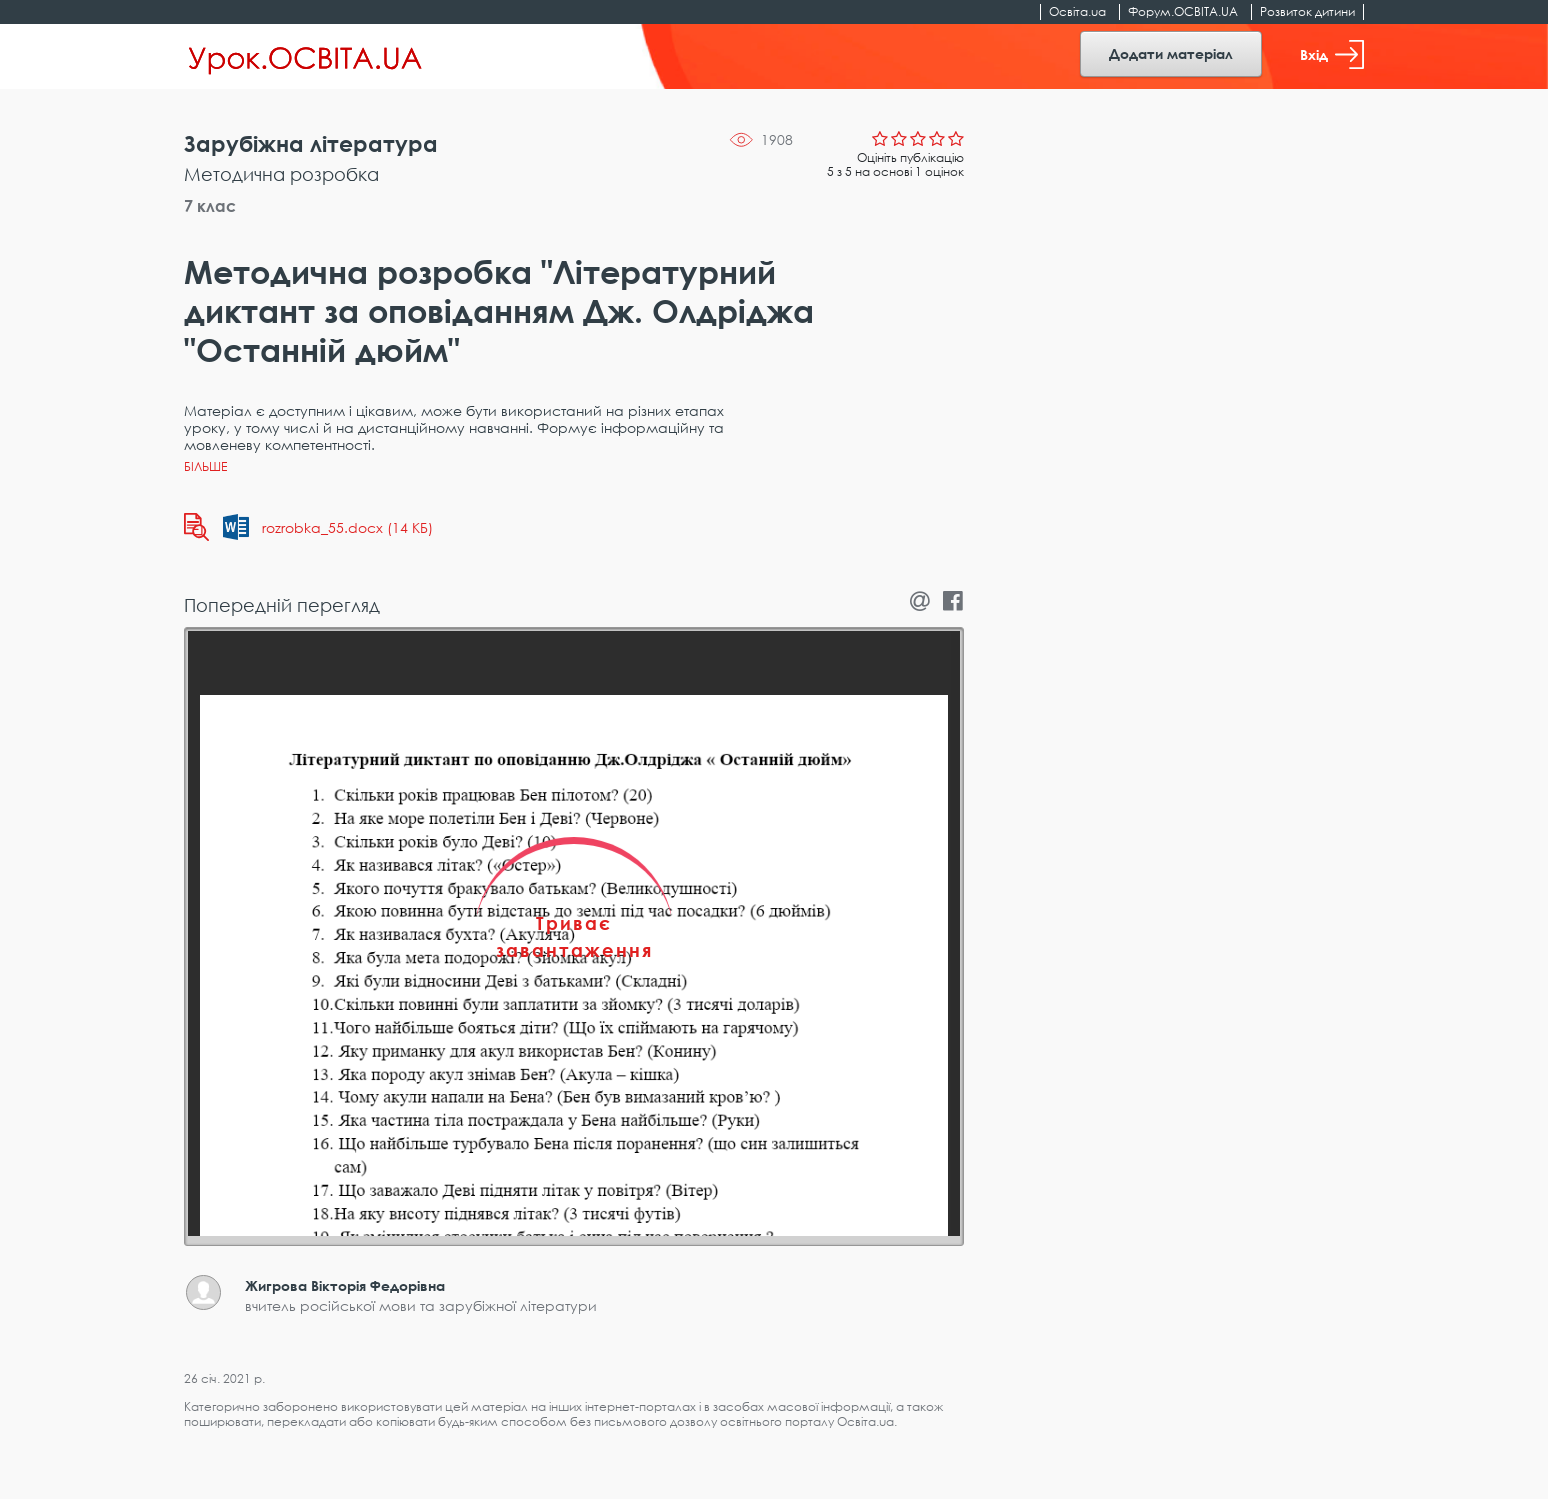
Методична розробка (281, 174)
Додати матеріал (1171, 53)
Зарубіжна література (311, 143)
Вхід (1332, 54)
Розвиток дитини (1307, 11)
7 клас (210, 206)
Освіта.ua (1077, 11)
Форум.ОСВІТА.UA (1183, 11)
